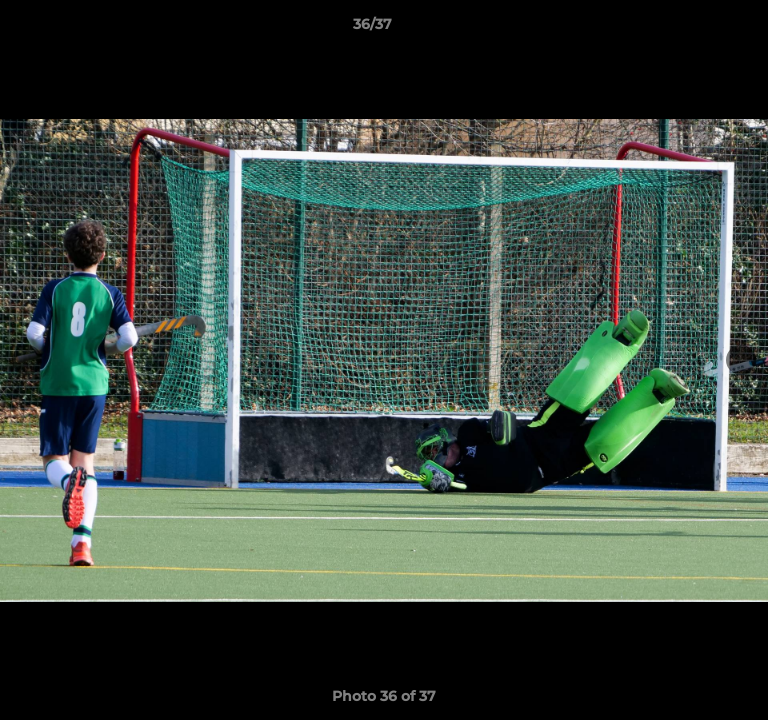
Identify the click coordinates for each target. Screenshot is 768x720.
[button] (696, 29)
